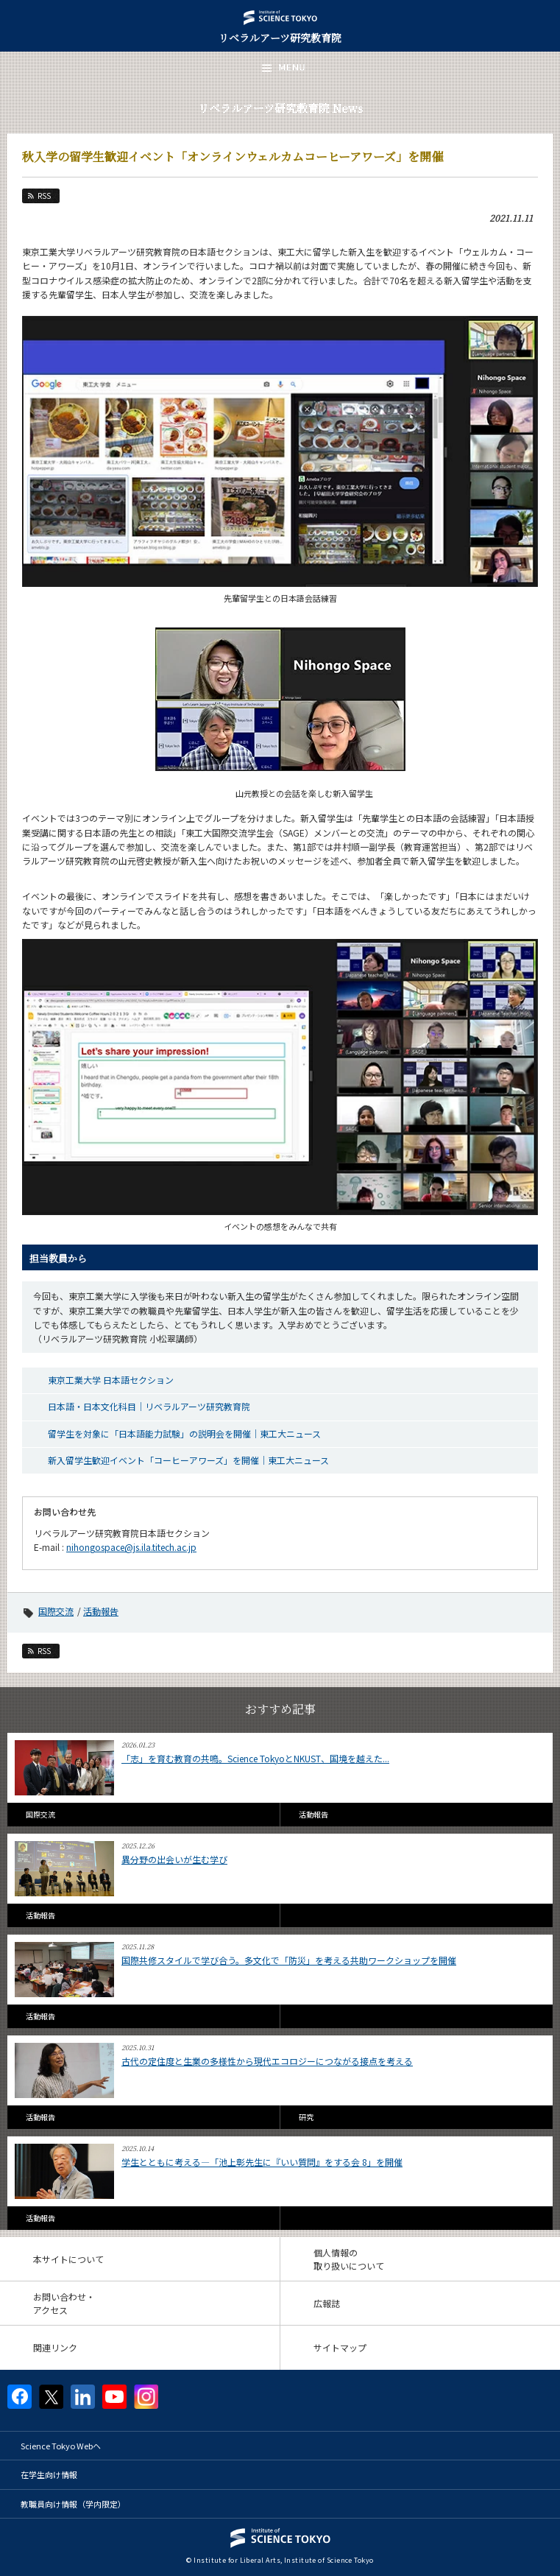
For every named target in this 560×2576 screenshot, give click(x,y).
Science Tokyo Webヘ (61, 2446)
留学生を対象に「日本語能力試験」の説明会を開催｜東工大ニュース (184, 1433)
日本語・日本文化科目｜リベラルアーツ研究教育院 (149, 1406)
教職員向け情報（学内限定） (73, 2504)
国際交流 (56, 1611)
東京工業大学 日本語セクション (111, 1379)
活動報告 (100, 1611)
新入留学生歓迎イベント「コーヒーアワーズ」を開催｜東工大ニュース (188, 1460)
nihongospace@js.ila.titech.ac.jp (131, 1547)
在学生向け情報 (49, 2474)
